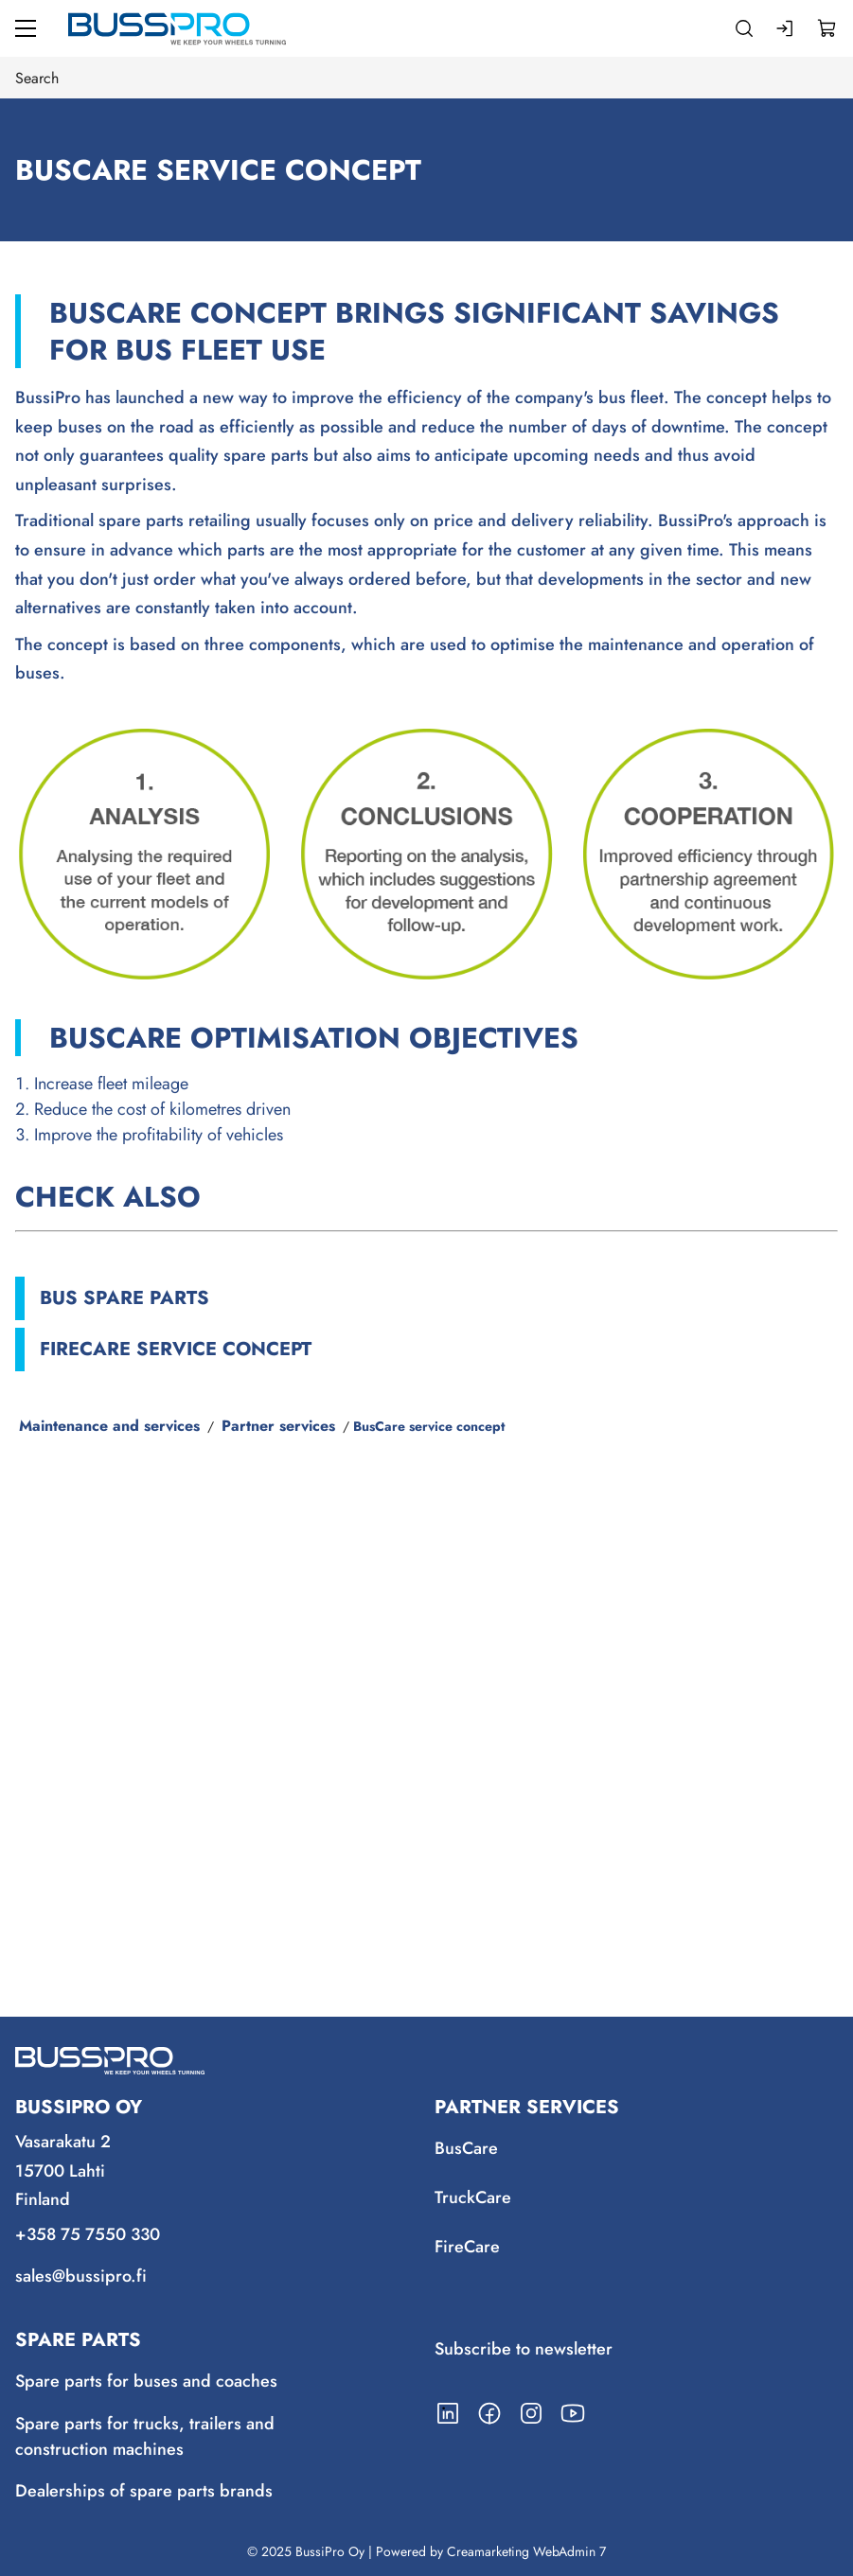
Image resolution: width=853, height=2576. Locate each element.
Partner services (278, 1426)
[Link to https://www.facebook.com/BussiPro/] (489, 2413)
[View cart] (827, 28)
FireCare (467, 2246)
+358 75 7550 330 (87, 2235)
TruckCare (473, 2197)
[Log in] (786, 28)
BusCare (466, 2148)
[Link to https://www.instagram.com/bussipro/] (531, 2413)
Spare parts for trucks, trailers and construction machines (145, 2436)
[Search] (744, 28)
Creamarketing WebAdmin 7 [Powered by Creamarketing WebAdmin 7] (526, 2551)
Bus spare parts (124, 1298)
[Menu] (25, 28)
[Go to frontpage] (177, 28)
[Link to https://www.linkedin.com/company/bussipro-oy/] (448, 2413)
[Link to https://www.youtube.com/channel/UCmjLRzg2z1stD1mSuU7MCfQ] (573, 2413)
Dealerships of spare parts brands (144, 2491)
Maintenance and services (109, 1426)
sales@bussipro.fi (81, 2277)
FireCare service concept (175, 1349)
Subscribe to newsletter (524, 2349)
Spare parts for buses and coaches (146, 2381)
